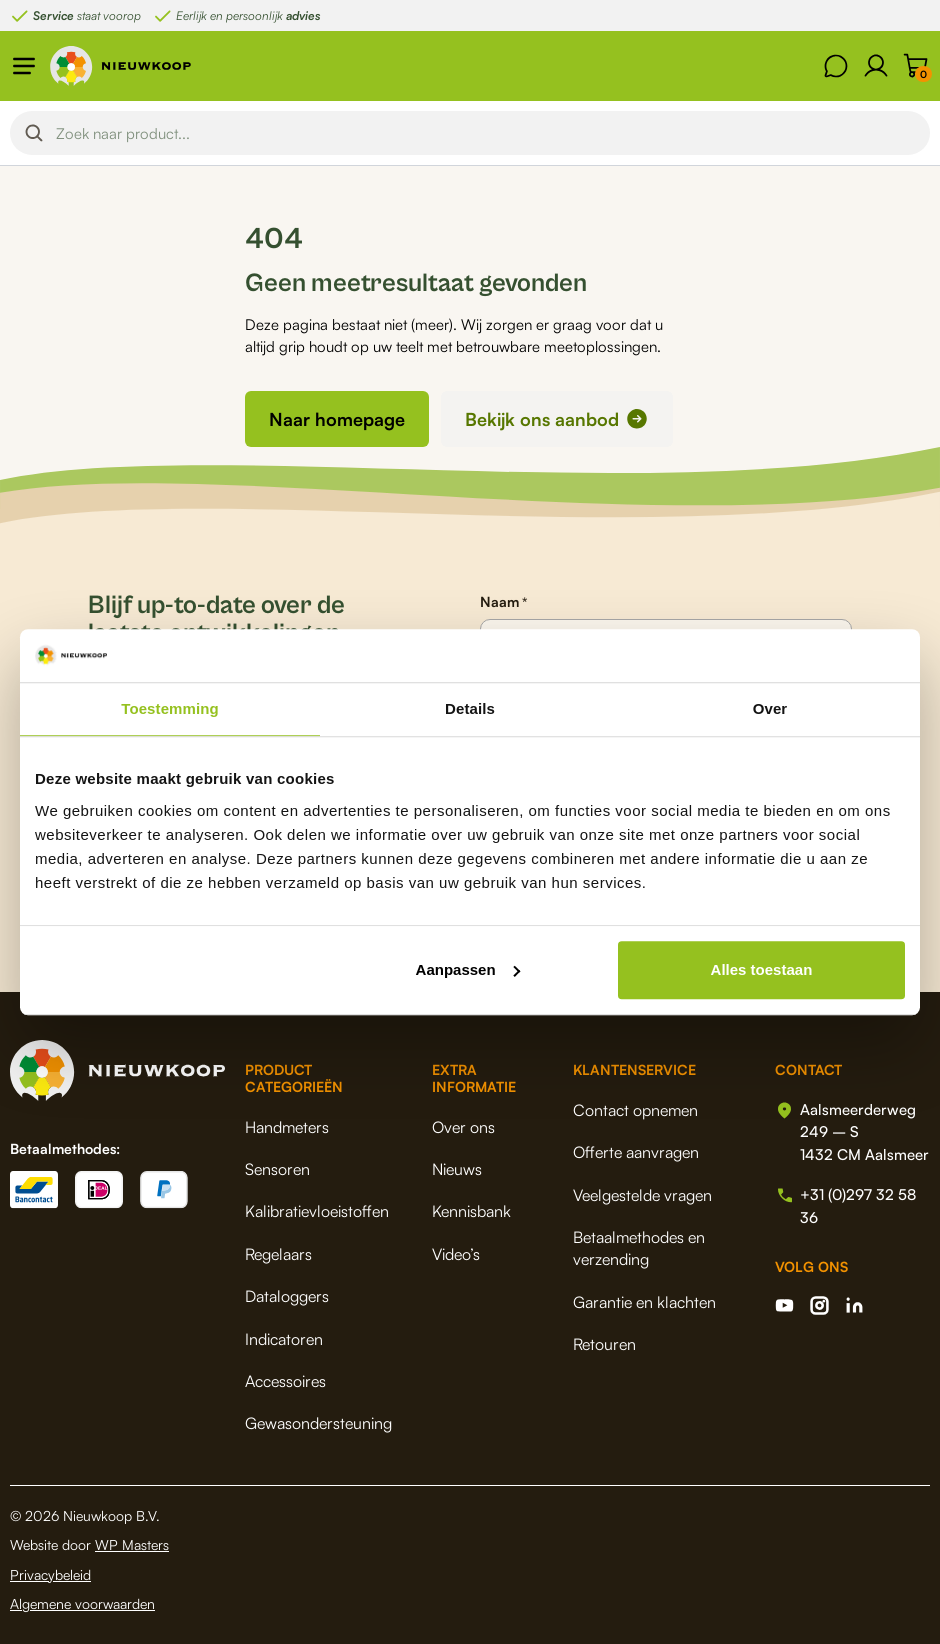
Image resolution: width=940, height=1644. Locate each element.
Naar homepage (337, 419)
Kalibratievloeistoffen (317, 1211)
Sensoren (277, 1169)
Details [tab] (470, 708)
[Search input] (487, 133)
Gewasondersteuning (318, 1423)
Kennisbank (471, 1211)
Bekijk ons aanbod (542, 419)
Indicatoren (284, 1339)
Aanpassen (468, 969)
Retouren (604, 1344)
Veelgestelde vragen (642, 1195)
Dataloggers (287, 1296)
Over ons (463, 1127)
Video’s (456, 1254)
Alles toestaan (762, 969)
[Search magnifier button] (34, 133)
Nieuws (457, 1169)
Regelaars (278, 1254)
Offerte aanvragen (636, 1152)
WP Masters (132, 1544)
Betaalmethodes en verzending (639, 1248)
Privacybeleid (50, 1574)
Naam (503, 602)
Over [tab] (770, 708)
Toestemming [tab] (170, 708)
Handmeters (287, 1127)
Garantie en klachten (644, 1302)
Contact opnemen (635, 1110)
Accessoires (285, 1381)
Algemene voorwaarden (82, 1603)
